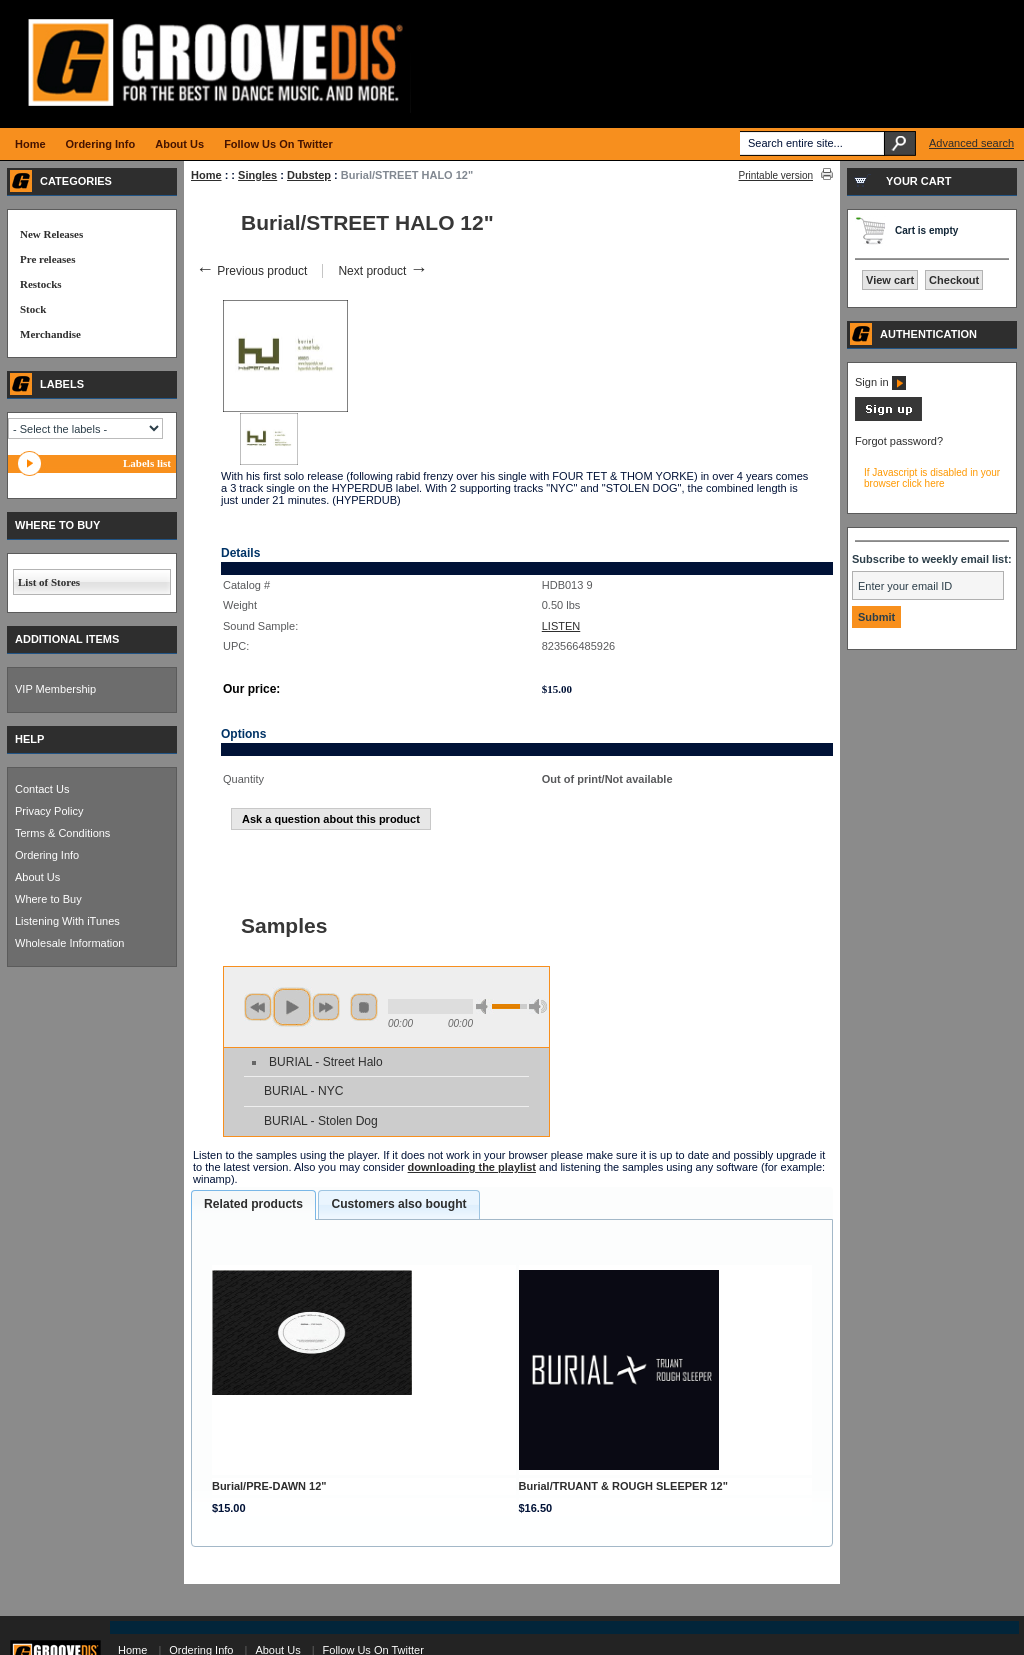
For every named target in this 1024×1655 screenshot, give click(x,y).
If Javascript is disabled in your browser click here (932, 478)
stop (364, 1007)
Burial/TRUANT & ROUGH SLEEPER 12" (623, 1486)
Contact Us (42, 789)
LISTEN (561, 626)
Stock (33, 309)
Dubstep (309, 175)
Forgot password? (899, 441)
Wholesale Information (69, 943)
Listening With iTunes (67, 921)
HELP (29, 739)
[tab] (253, 1205)
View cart (890, 280)
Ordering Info (47, 855)
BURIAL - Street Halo (326, 1062)
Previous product (251, 271)
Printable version (776, 175)
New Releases (51, 234)
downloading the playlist (472, 1167)
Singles (257, 175)
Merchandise (50, 334)
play (292, 1007)
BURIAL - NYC (304, 1091)
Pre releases (47, 259)
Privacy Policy (49, 811)
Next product (382, 271)
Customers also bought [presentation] (398, 1204)
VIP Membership (55, 689)
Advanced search (971, 143)
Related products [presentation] (253, 1204)
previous (258, 1007)
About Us (37, 877)
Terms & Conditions (62, 833)
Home (206, 175)
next (326, 1007)
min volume (485, 1006)
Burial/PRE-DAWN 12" (269, 1486)
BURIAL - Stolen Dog (321, 1121)
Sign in (880, 382)
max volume (538, 1006)
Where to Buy (48, 899)
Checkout (954, 280)
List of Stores (49, 582)
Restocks (41, 284)
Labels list (147, 463)
